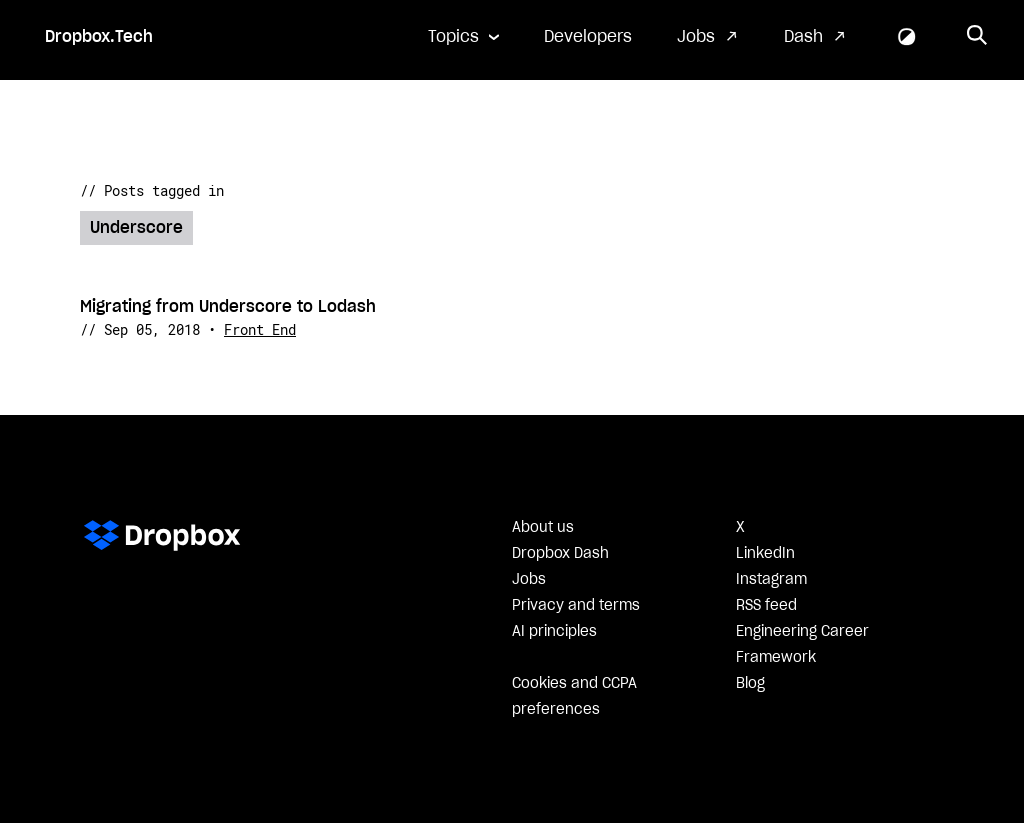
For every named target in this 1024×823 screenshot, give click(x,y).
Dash (803, 37)
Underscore (136, 228)
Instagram (771, 580)
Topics (453, 37)
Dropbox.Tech (99, 37)
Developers (588, 37)
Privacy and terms (576, 606)
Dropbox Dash (560, 554)
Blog (750, 684)
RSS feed (766, 606)
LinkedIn (765, 554)
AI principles (554, 632)
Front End (260, 329)
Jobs (696, 37)
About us (543, 528)
